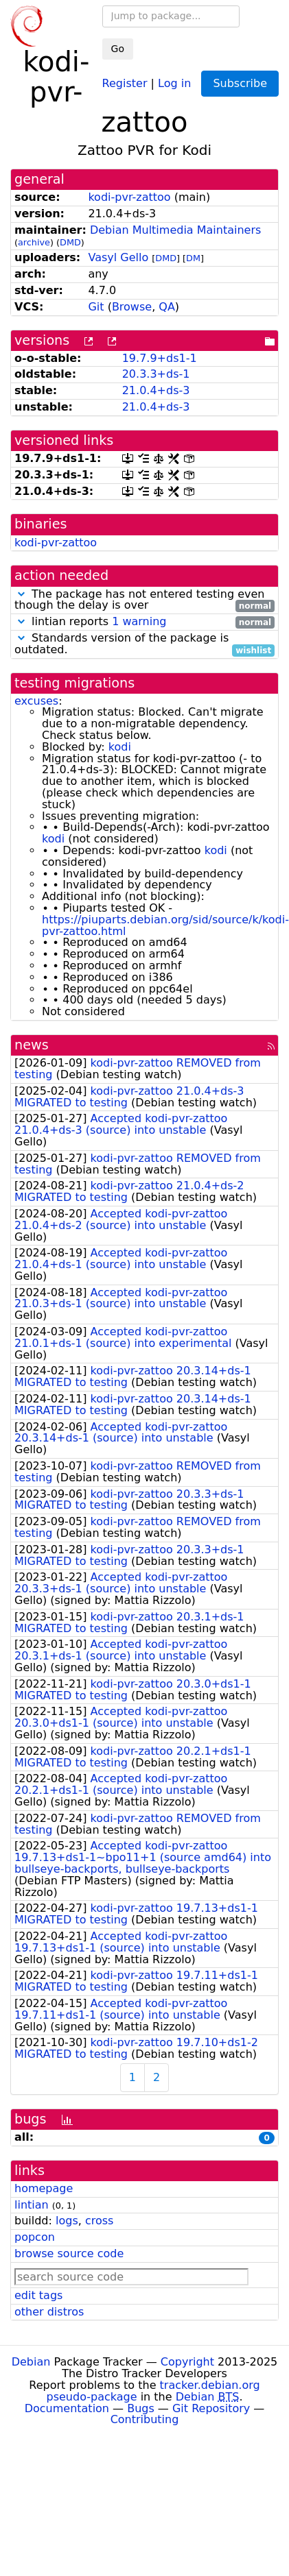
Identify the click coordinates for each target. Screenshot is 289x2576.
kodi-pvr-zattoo (129, 197)
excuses (36, 700)
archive (34, 242)
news (31, 1045)
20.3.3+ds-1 (156, 373)
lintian (31, 2204)
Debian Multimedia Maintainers (175, 229)
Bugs (140, 2408)
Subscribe (240, 83)
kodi (119, 746)
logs (67, 2220)
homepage (43, 2188)
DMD (70, 242)
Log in (174, 82)
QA (167, 306)
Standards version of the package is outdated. (144, 644)
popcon (34, 2237)
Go (117, 48)
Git (96, 306)
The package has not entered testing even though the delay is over (144, 600)
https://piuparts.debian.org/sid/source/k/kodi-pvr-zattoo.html (165, 925)
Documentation (67, 2408)
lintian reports (144, 622)
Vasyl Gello (118, 257)
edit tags (38, 2295)
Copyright (187, 2361)
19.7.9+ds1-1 (159, 358)
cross (99, 2220)
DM (193, 258)
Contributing (145, 2419)
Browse (132, 306)
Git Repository (211, 2408)
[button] (21, 593)
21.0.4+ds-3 (156, 390)
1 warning (139, 621)
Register (125, 82)
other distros (49, 2311)
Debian (31, 2361)
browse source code (69, 2253)
